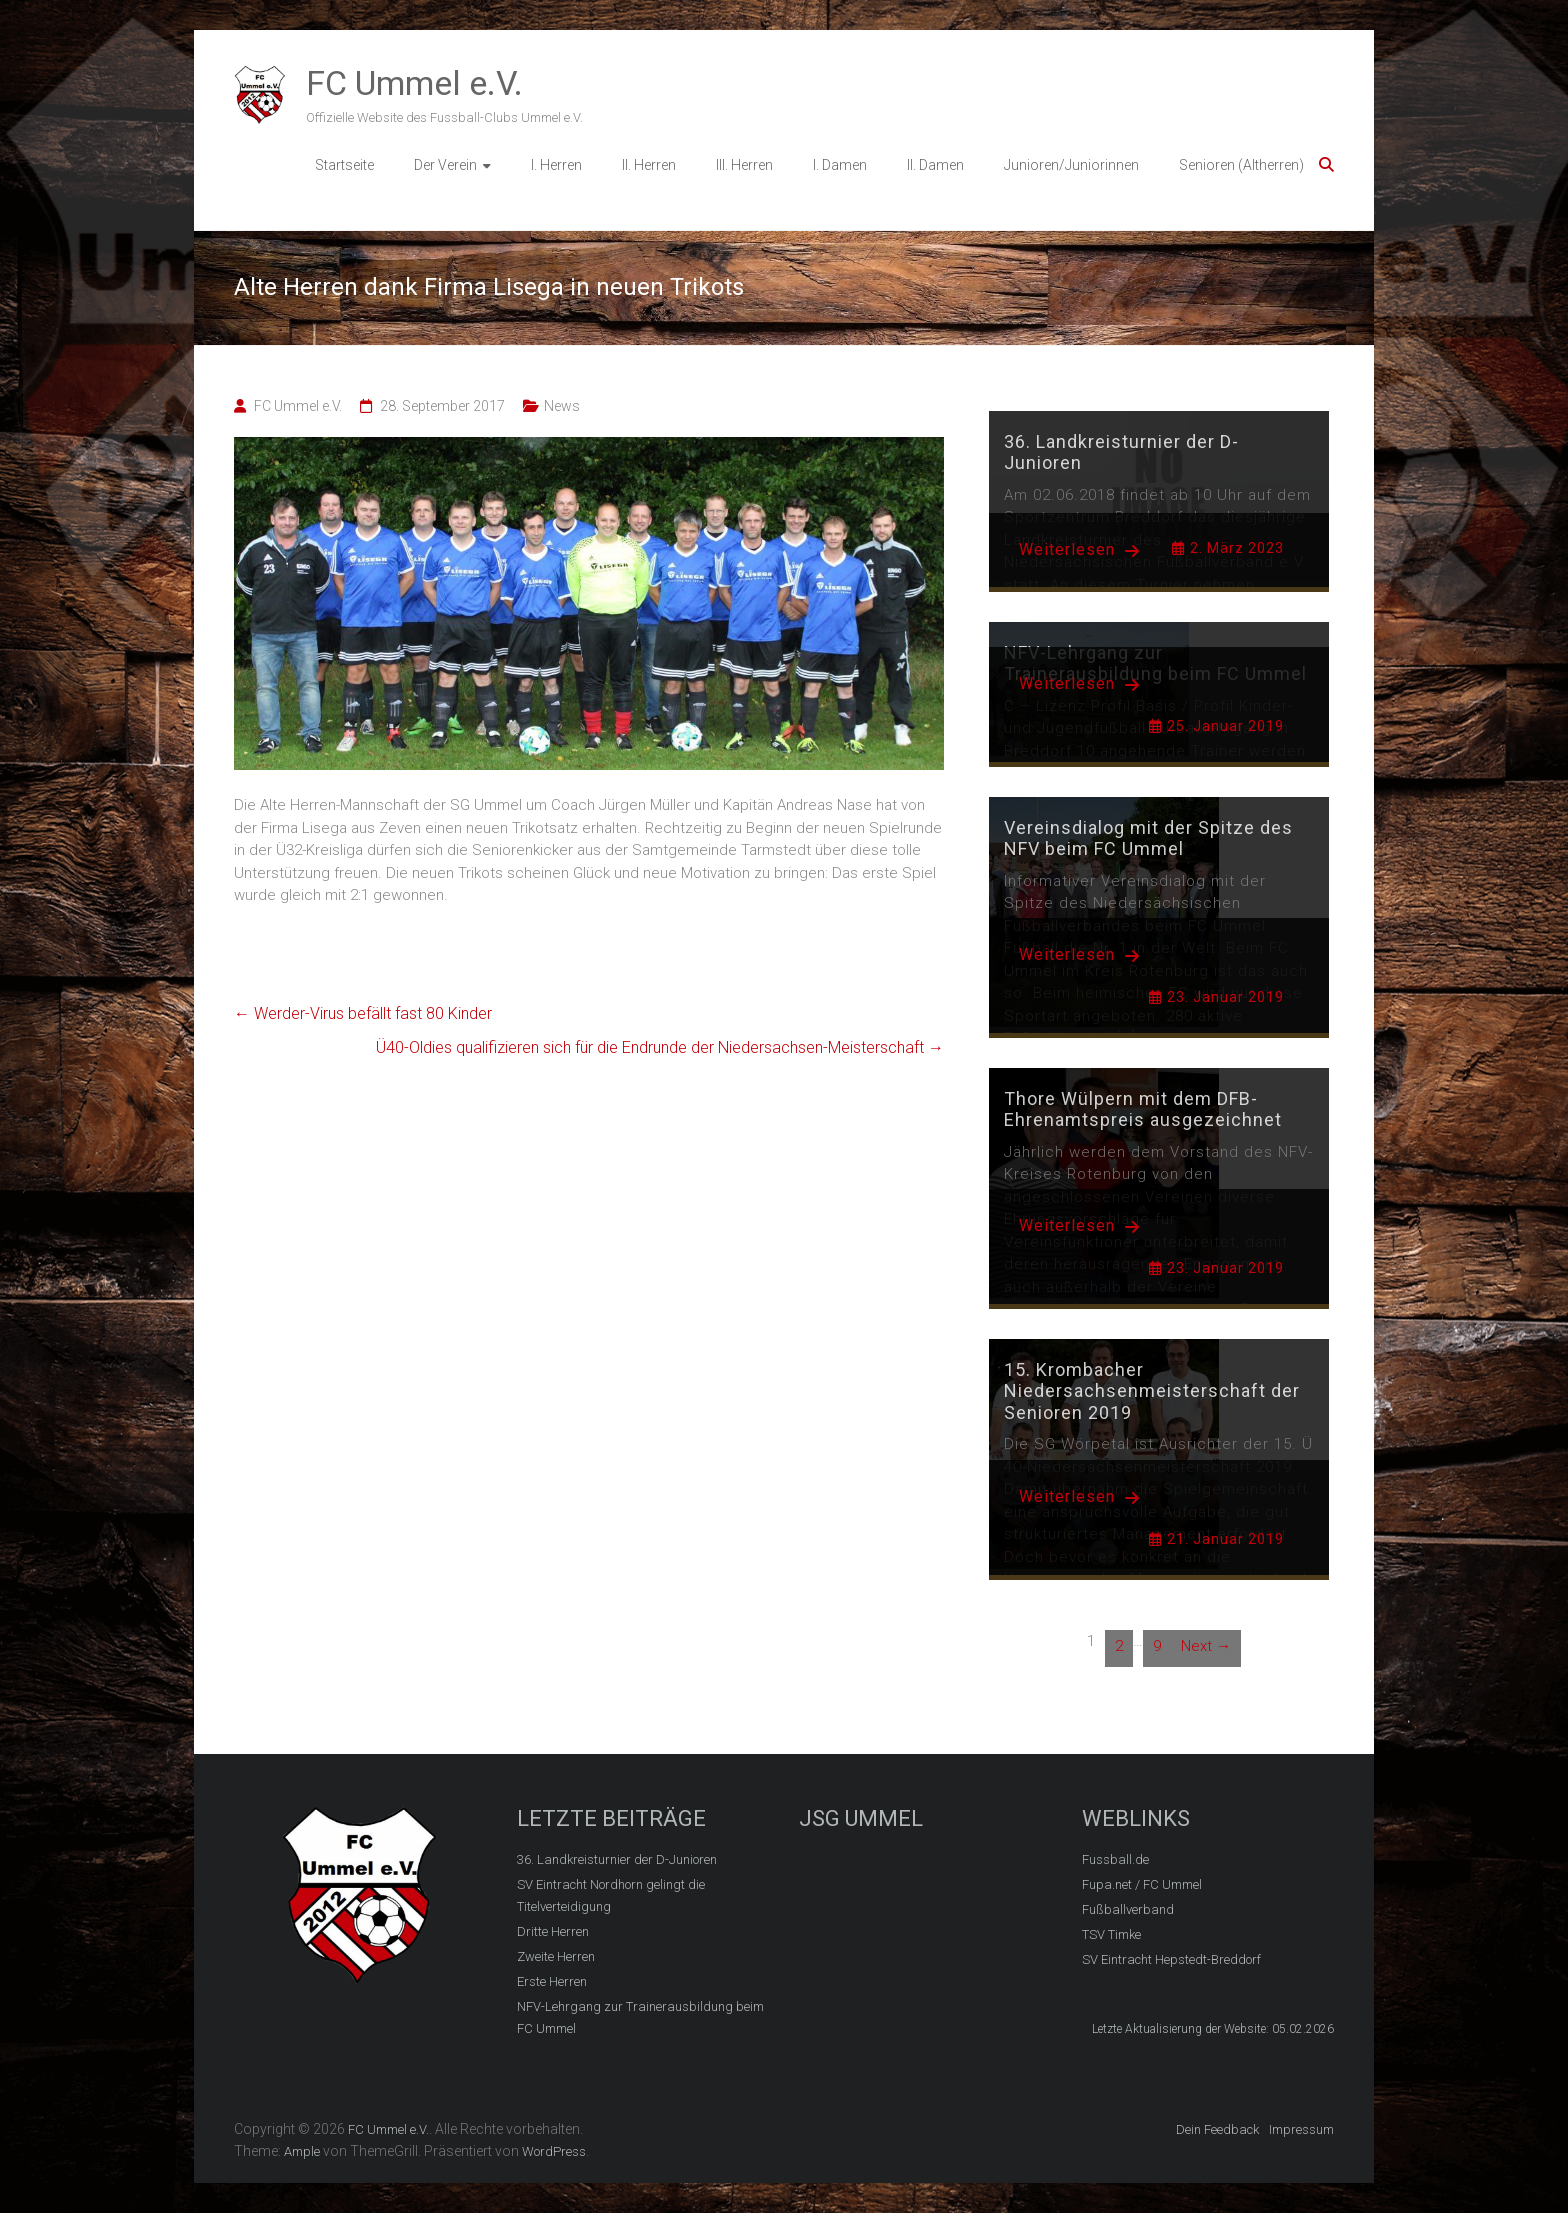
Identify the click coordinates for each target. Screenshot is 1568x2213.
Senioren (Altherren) (1241, 165)
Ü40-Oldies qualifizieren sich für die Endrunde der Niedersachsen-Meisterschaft (660, 1047)
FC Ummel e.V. (414, 83)
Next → (1206, 1646)
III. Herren (744, 165)
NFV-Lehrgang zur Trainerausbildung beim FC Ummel (640, 2017)
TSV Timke (1111, 1934)
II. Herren (649, 165)
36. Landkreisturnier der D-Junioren (617, 1859)
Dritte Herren (553, 1931)
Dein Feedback (1217, 2129)
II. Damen (935, 165)
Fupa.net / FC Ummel (1142, 1884)
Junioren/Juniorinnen (1071, 165)
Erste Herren (552, 1981)
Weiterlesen (1079, 549)
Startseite (344, 165)
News (562, 406)
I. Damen (840, 165)
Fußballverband (1128, 1909)
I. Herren (556, 165)
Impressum (1301, 2129)
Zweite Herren (556, 1956)
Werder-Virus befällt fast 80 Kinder (363, 1013)
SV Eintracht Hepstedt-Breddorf (1171, 1959)
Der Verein (445, 165)
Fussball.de (1115, 1859)
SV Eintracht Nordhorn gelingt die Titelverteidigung (611, 1895)
